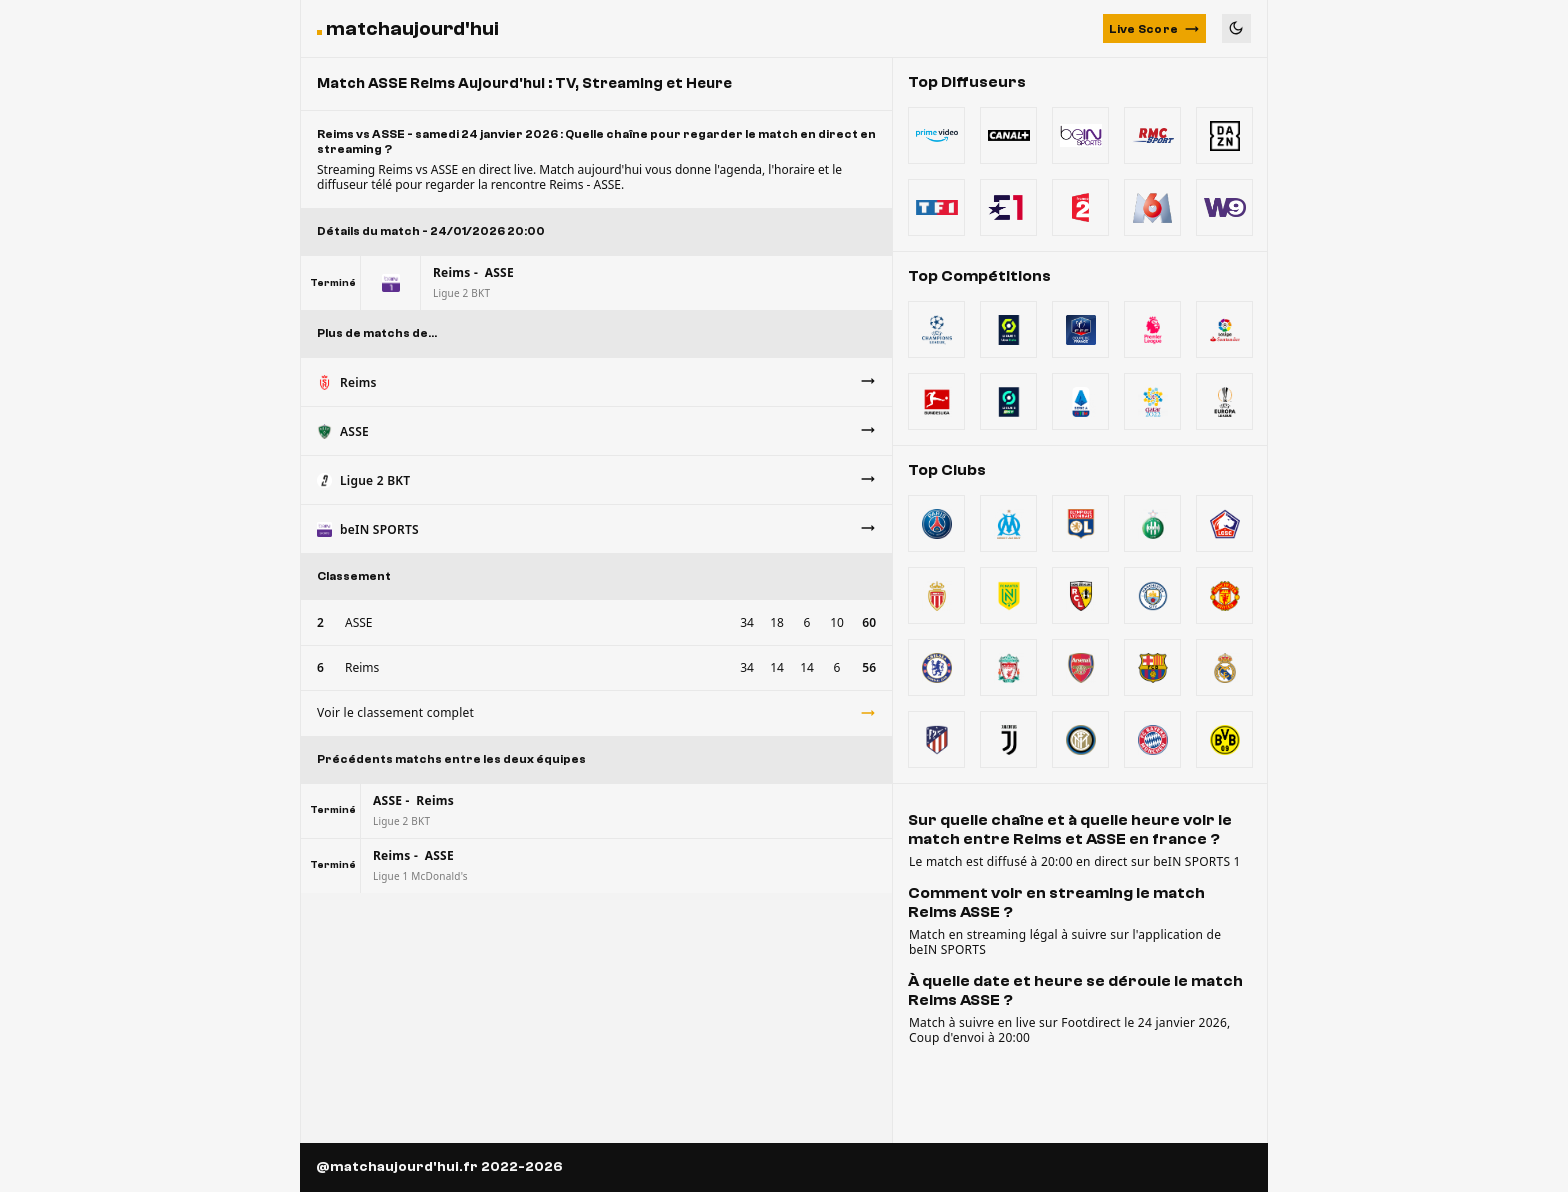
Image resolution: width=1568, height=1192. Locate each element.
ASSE (359, 622)
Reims (362, 667)
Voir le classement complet (596, 712)
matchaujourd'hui (412, 28)
